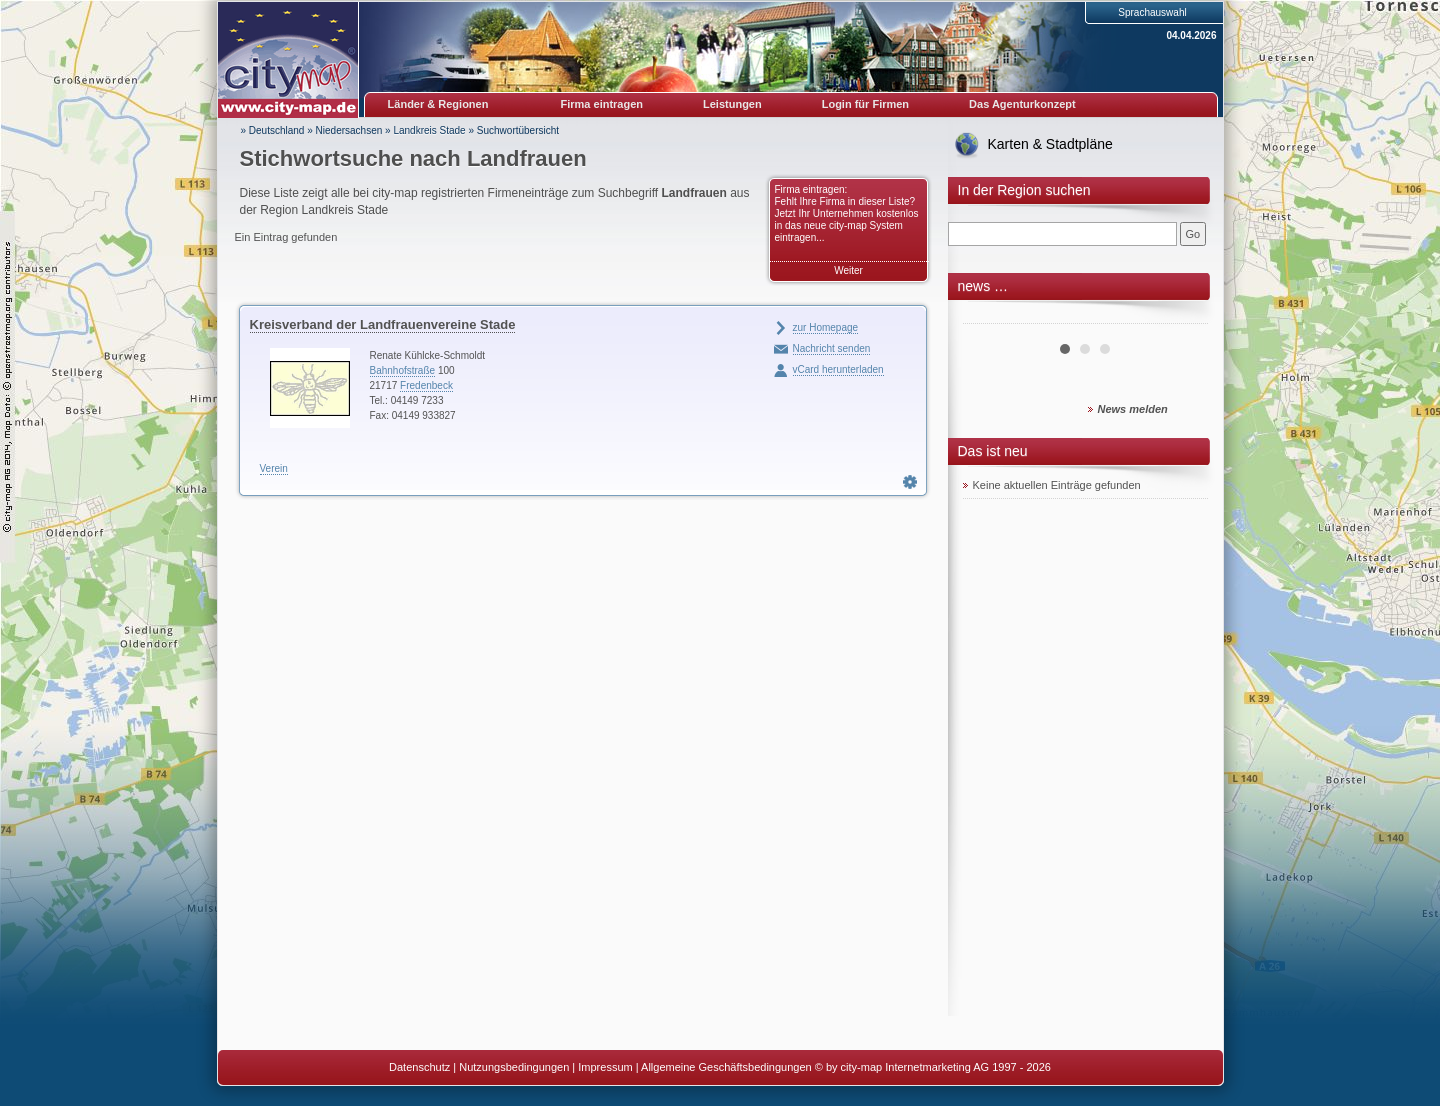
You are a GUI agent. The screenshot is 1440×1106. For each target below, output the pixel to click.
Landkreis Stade (429, 130)
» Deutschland (273, 130)
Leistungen (732, 104)
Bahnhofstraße (403, 370)
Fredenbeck (426, 385)
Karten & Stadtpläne (1050, 144)
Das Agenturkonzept (1022, 104)
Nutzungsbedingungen (514, 1067)
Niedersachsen (349, 130)
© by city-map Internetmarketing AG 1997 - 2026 (933, 1067)
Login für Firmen (865, 104)
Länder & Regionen (438, 104)
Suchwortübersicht (518, 130)
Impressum (605, 1067)
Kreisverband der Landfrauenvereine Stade (383, 324)
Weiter (848, 270)
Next (1182, 316)
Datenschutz (419, 1067)
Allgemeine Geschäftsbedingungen (726, 1067)
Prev (989, 316)
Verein (274, 468)
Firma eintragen (602, 104)
